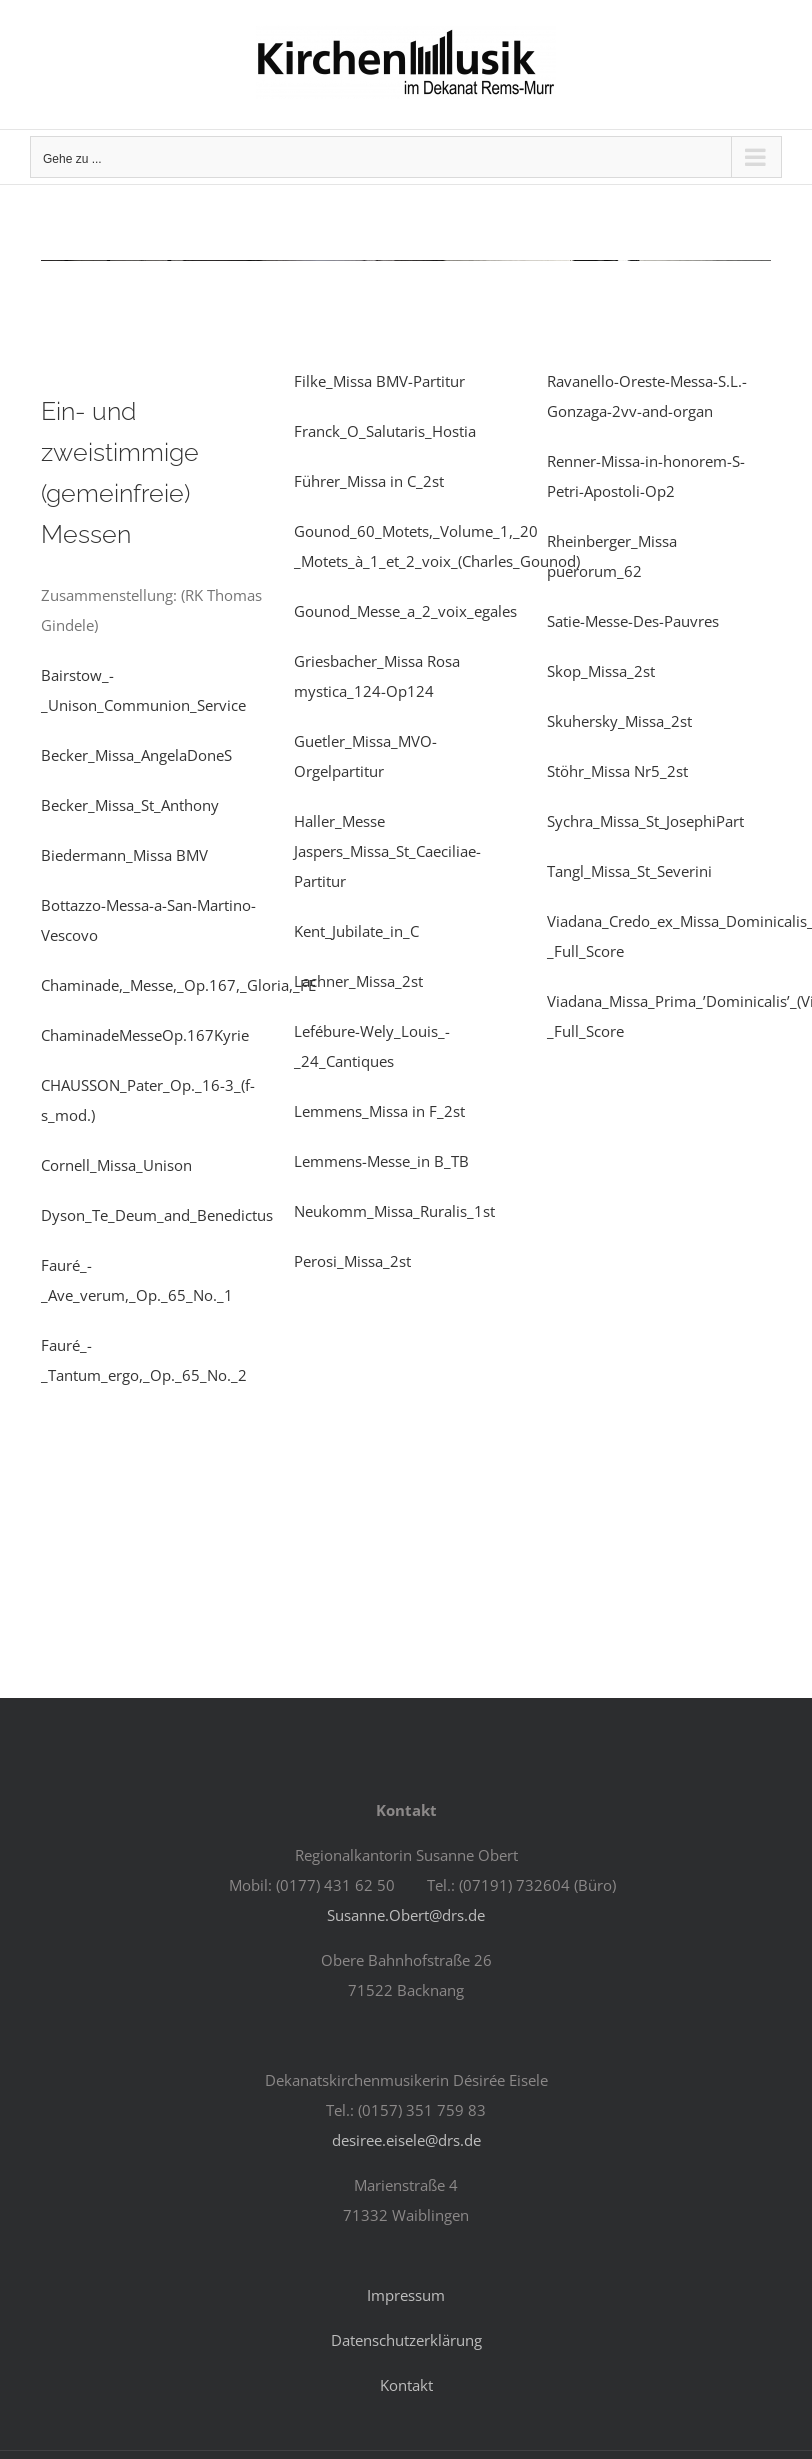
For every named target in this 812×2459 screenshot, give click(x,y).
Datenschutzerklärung (406, 2340)
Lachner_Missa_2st (358, 981)
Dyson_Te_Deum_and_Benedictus (157, 1215)
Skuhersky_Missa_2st (619, 721)
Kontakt (406, 2385)
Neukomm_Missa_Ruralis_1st (394, 1211)
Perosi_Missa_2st (352, 1261)
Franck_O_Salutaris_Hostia (385, 431)
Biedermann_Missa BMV (124, 855)
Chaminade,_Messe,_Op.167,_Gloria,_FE (178, 985)
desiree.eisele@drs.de (406, 2140)
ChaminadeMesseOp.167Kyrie (145, 1035)
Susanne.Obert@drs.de (406, 1915)
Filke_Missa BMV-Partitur (379, 381)
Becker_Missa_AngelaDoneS (136, 755)
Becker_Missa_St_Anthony (130, 805)
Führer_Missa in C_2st (369, 481)
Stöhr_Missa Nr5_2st (617, 771)
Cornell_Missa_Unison (116, 1165)
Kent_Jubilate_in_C (356, 931)
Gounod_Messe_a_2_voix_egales (405, 611)
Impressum (406, 2295)
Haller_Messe (339, 821)
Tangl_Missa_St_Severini (629, 871)
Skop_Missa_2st (601, 671)
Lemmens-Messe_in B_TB (381, 1161)
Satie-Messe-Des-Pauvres (633, 621)
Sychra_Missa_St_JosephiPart (645, 821)
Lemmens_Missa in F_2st (379, 1111)
